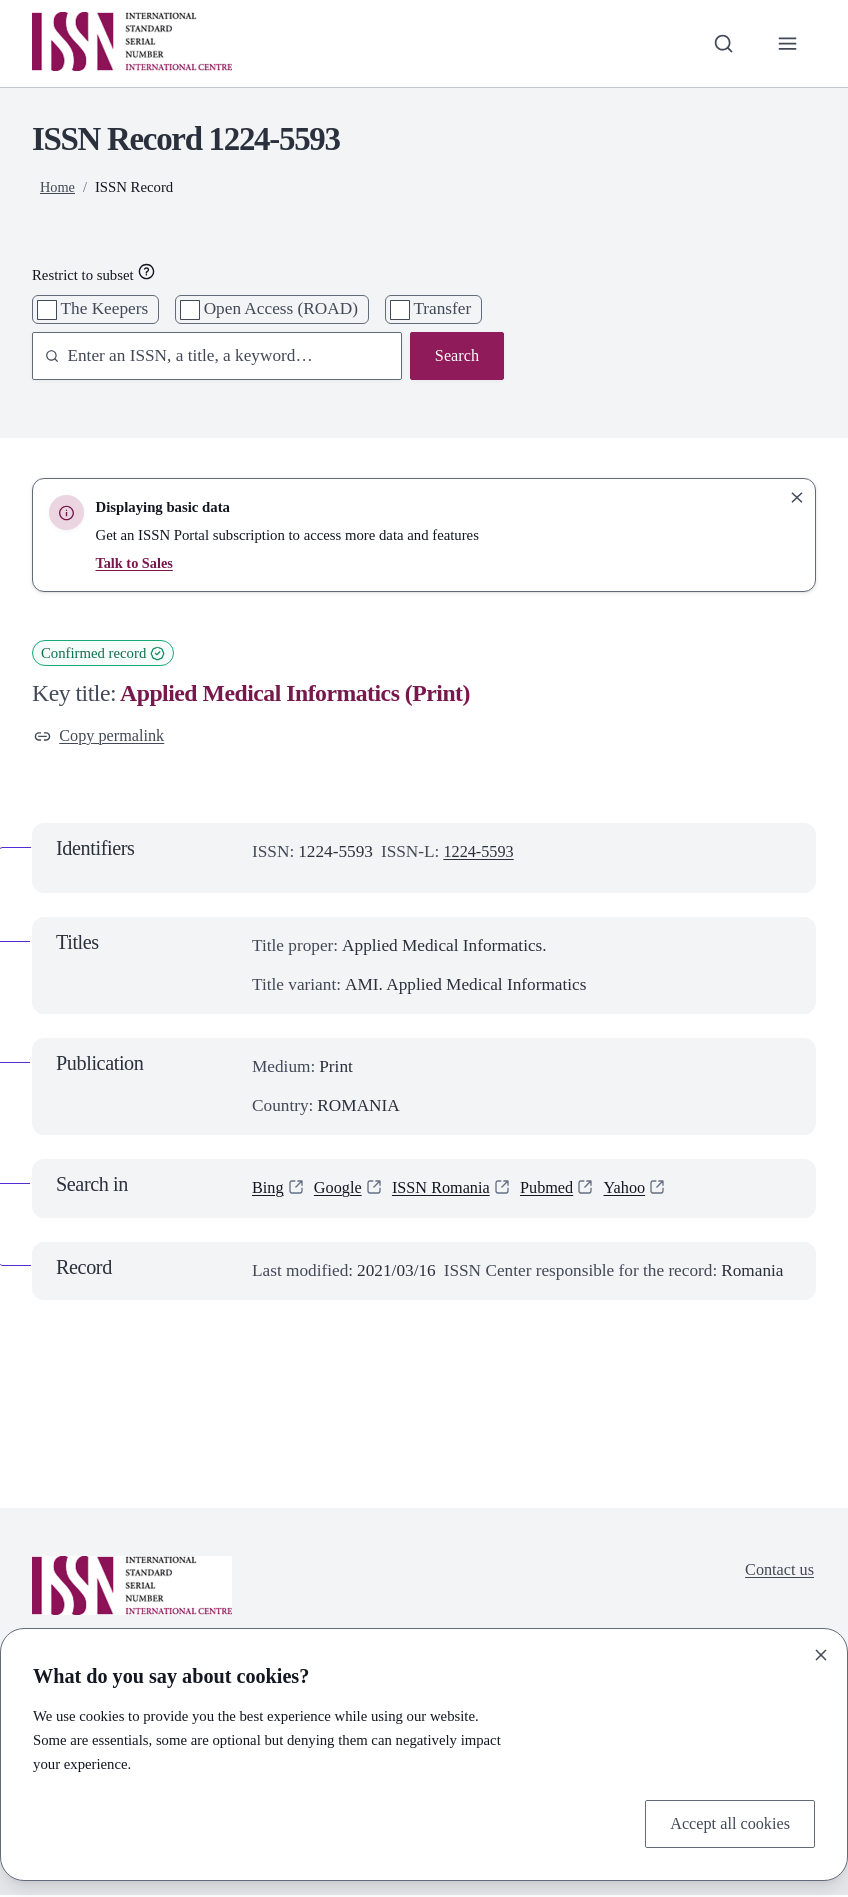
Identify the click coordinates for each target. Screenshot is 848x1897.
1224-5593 (480, 853)
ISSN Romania (449, 1189)
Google (341, 1189)
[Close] (821, 1653)
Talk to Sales (136, 563)
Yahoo (640, 1189)
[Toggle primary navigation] (787, 43)
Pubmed (559, 1189)
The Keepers (105, 308)
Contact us (777, 1572)
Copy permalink (102, 736)
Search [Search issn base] (455, 356)
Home (58, 187)
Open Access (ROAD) (281, 308)
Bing (269, 1189)
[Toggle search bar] (720, 43)
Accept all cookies (726, 1822)
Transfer (442, 308)
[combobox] (207, 357)
